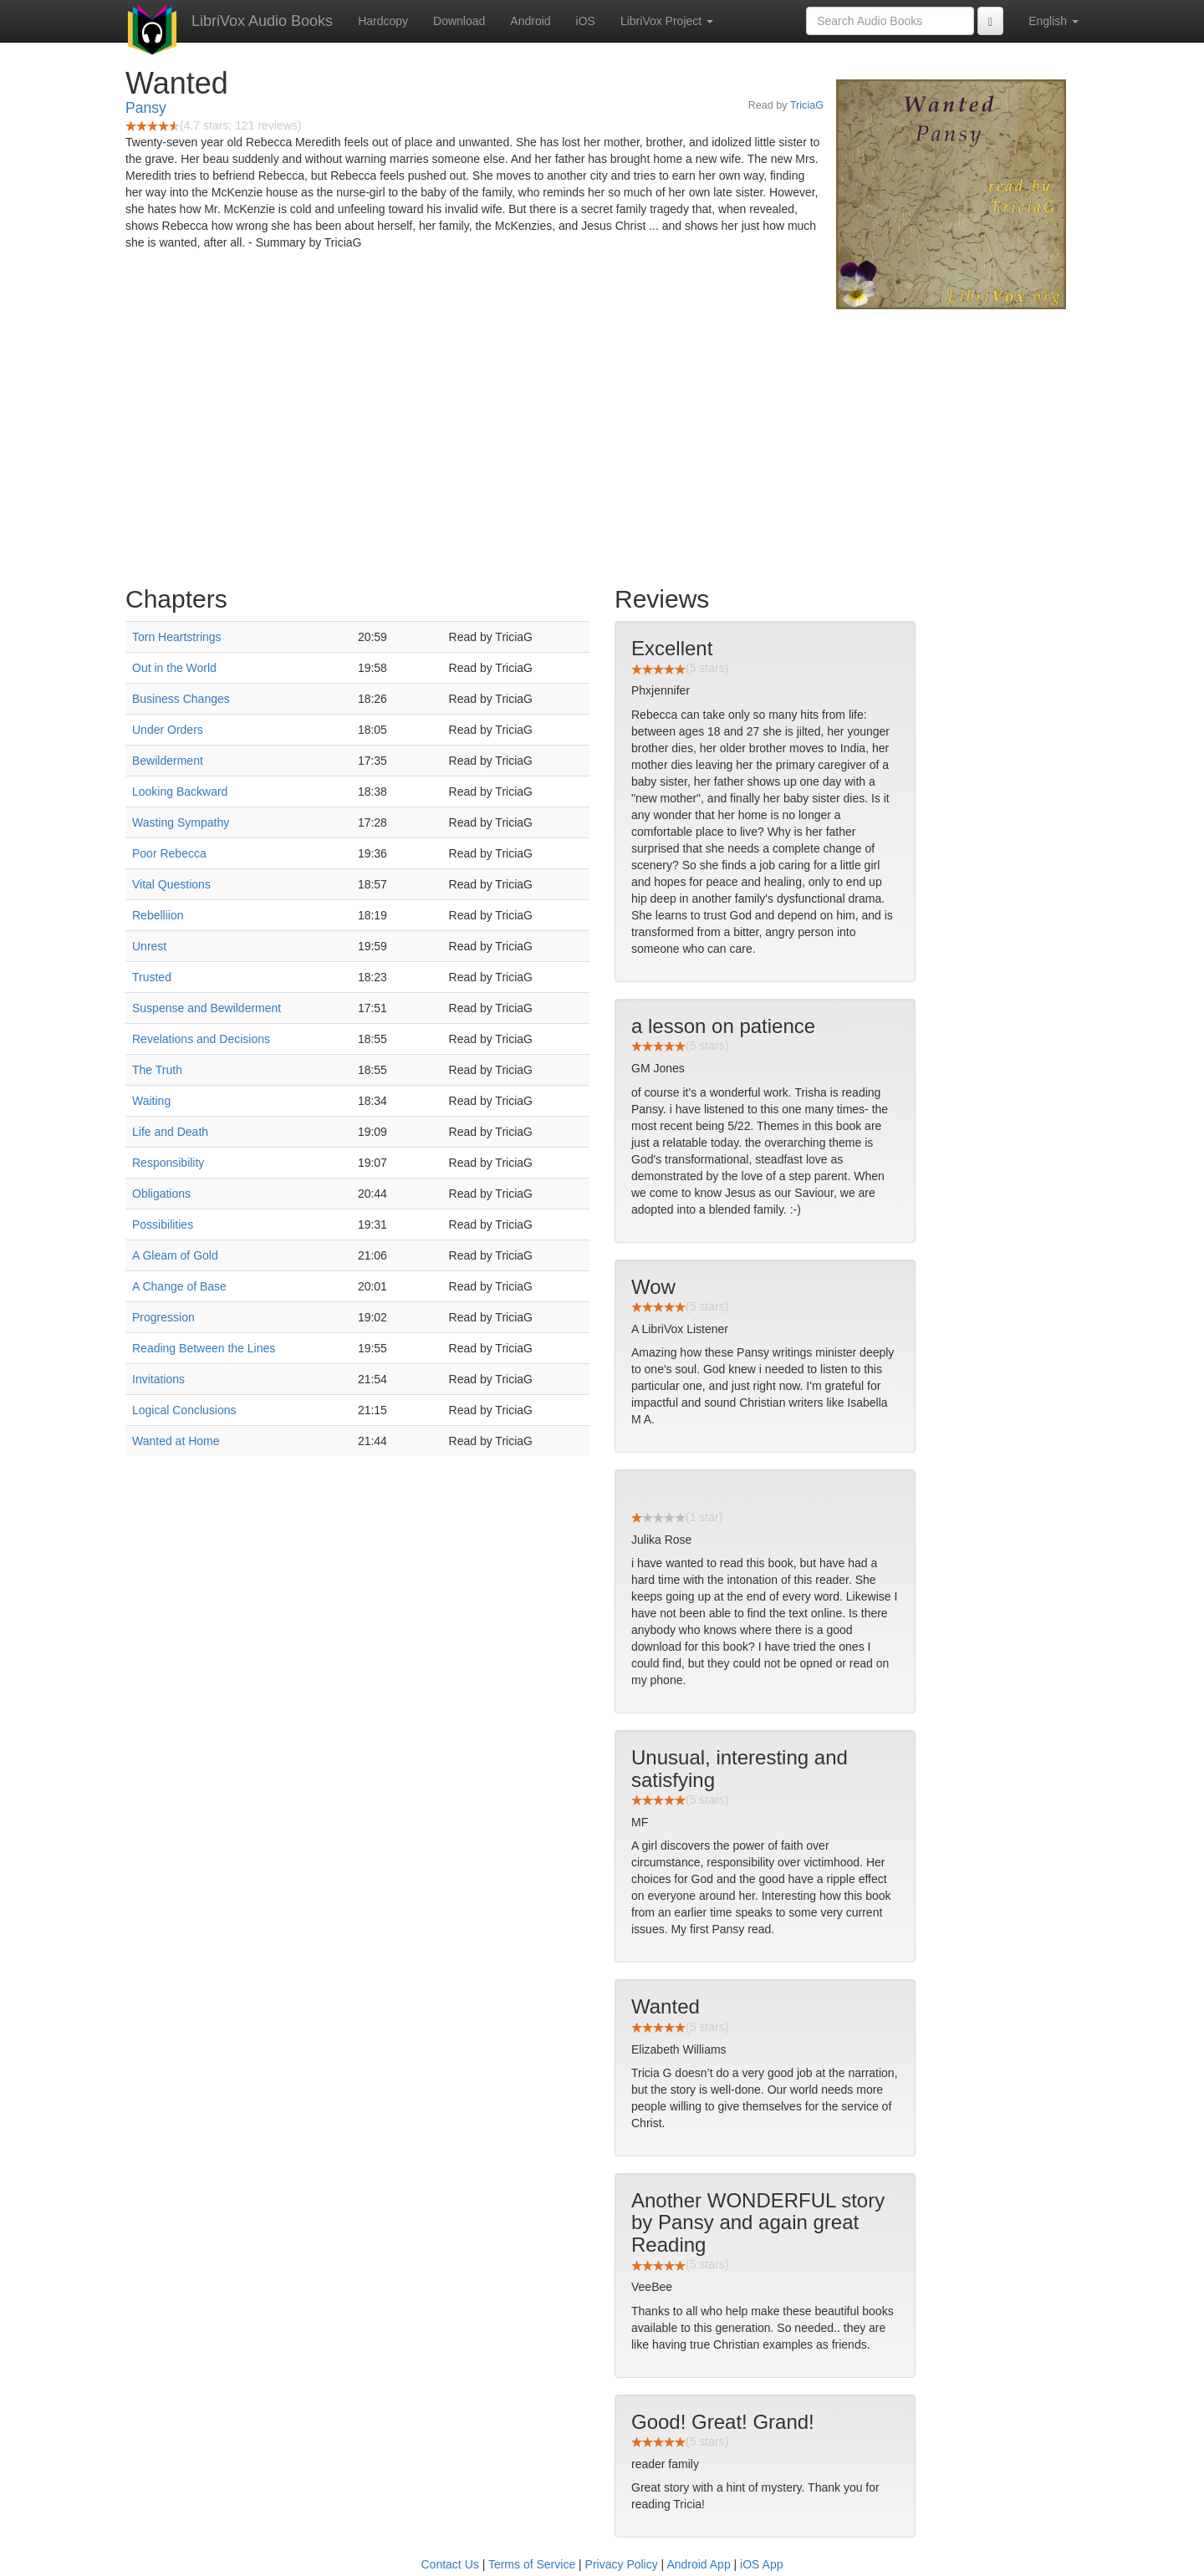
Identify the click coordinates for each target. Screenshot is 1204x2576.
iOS (585, 21)
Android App (698, 2564)
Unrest (149, 946)
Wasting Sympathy (180, 822)
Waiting (151, 1100)
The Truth (157, 1070)
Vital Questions (171, 884)
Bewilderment (167, 760)
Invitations (158, 1379)
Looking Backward (179, 791)
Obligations (161, 1193)
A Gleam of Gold (175, 1255)
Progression (163, 1317)
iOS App (761, 2564)
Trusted (151, 977)
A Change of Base (179, 1286)
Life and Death (170, 1131)
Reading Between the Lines (203, 1348)
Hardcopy (383, 21)
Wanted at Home (176, 1441)
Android (530, 21)
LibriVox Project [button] (666, 21)
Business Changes (181, 698)
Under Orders (167, 729)
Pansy (145, 107)
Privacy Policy (621, 2564)
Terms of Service (531, 2564)
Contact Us (450, 2564)
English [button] (1053, 21)
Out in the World (174, 668)
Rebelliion (157, 915)
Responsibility (168, 1162)
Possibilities (162, 1224)
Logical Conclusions (184, 1410)
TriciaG (807, 105)
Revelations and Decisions (201, 1039)
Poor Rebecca (169, 853)
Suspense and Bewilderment (206, 1008)
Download (459, 21)
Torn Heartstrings (177, 637)
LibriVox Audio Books (262, 21)
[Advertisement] (602, 443)
